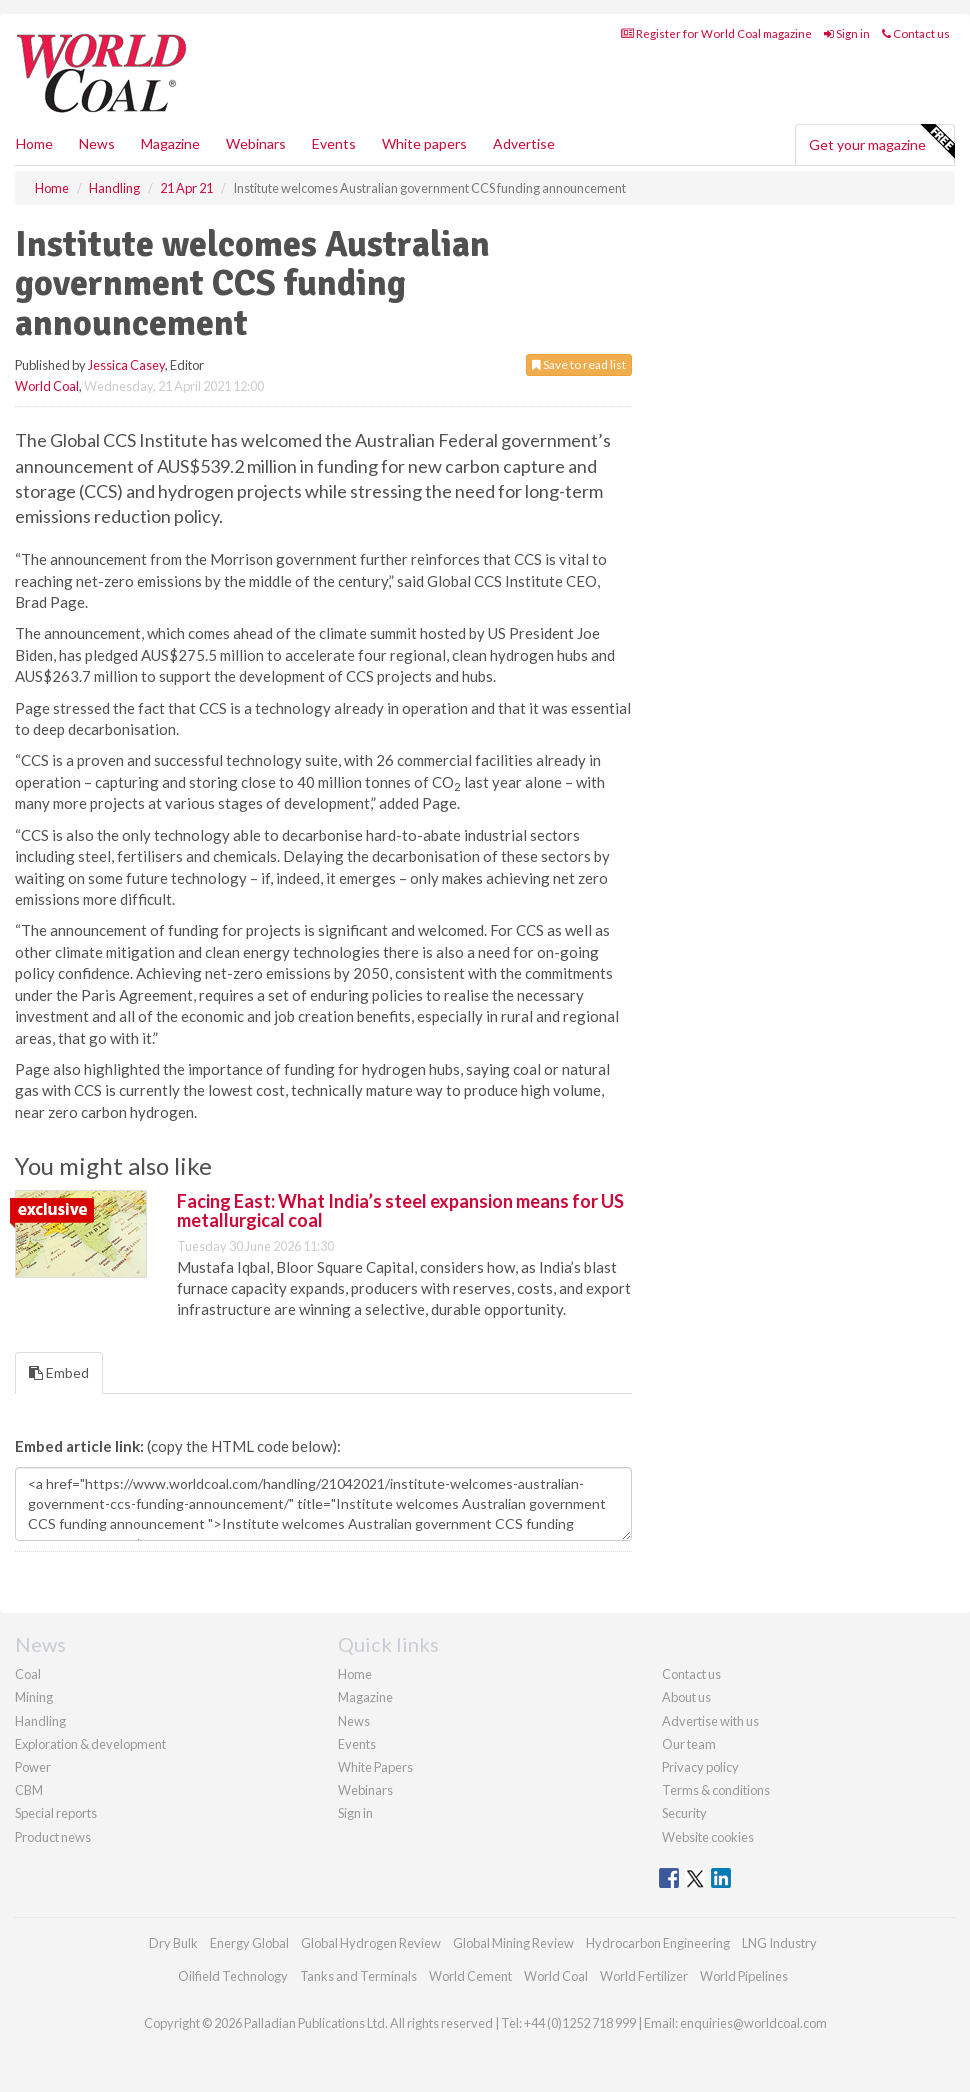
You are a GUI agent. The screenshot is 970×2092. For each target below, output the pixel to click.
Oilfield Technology (233, 1976)
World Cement (470, 1976)
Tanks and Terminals (358, 1976)
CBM (29, 1790)
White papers (424, 143)
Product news (53, 1837)
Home (34, 143)
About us (686, 1697)
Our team (689, 1744)
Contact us (916, 33)
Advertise (524, 143)
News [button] (97, 143)
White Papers (375, 1767)
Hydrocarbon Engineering (658, 1943)
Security (684, 1813)
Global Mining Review (513, 1943)
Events (334, 143)
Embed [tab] (59, 1372)
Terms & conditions (716, 1790)
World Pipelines (744, 1976)
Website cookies (708, 1837)
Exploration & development (90, 1744)
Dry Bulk (173, 1943)
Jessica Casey (126, 365)
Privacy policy (700, 1767)
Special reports (56, 1813)
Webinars (256, 143)
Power (33, 1767)
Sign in (847, 33)
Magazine (170, 143)
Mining (34, 1697)
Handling (40, 1721)
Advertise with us (710, 1721)
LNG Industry (779, 1943)
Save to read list (579, 364)
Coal (28, 1674)
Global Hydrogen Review (371, 1943)
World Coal (47, 386)
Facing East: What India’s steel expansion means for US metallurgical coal (400, 1211)
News (354, 1721)
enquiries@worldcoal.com (753, 2023)
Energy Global (249, 1943)
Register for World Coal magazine (716, 33)
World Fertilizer (644, 1976)
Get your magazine (881, 142)
